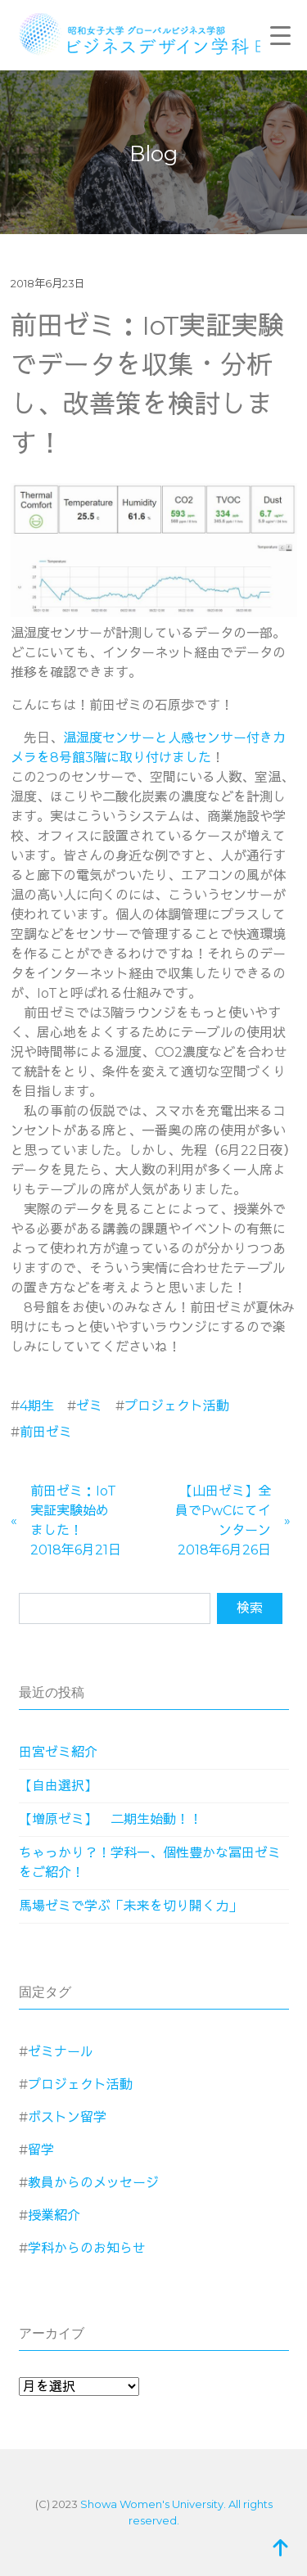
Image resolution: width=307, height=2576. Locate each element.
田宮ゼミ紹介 (58, 1752)
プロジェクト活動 (176, 1406)
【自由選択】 (58, 1785)
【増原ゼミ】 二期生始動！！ (110, 1819)
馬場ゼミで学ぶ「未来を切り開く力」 (130, 1906)
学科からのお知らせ (87, 2248)
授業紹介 (54, 2215)
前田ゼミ (46, 1432)
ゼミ (89, 1406)
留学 (41, 2150)
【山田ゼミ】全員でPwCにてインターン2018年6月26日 (223, 1520)
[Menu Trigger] (280, 35)
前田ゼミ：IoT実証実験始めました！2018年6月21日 (75, 1520)
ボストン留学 (67, 2117)
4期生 (37, 1406)
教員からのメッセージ (93, 2182)
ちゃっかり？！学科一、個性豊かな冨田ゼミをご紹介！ (150, 1862)
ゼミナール (60, 2051)
